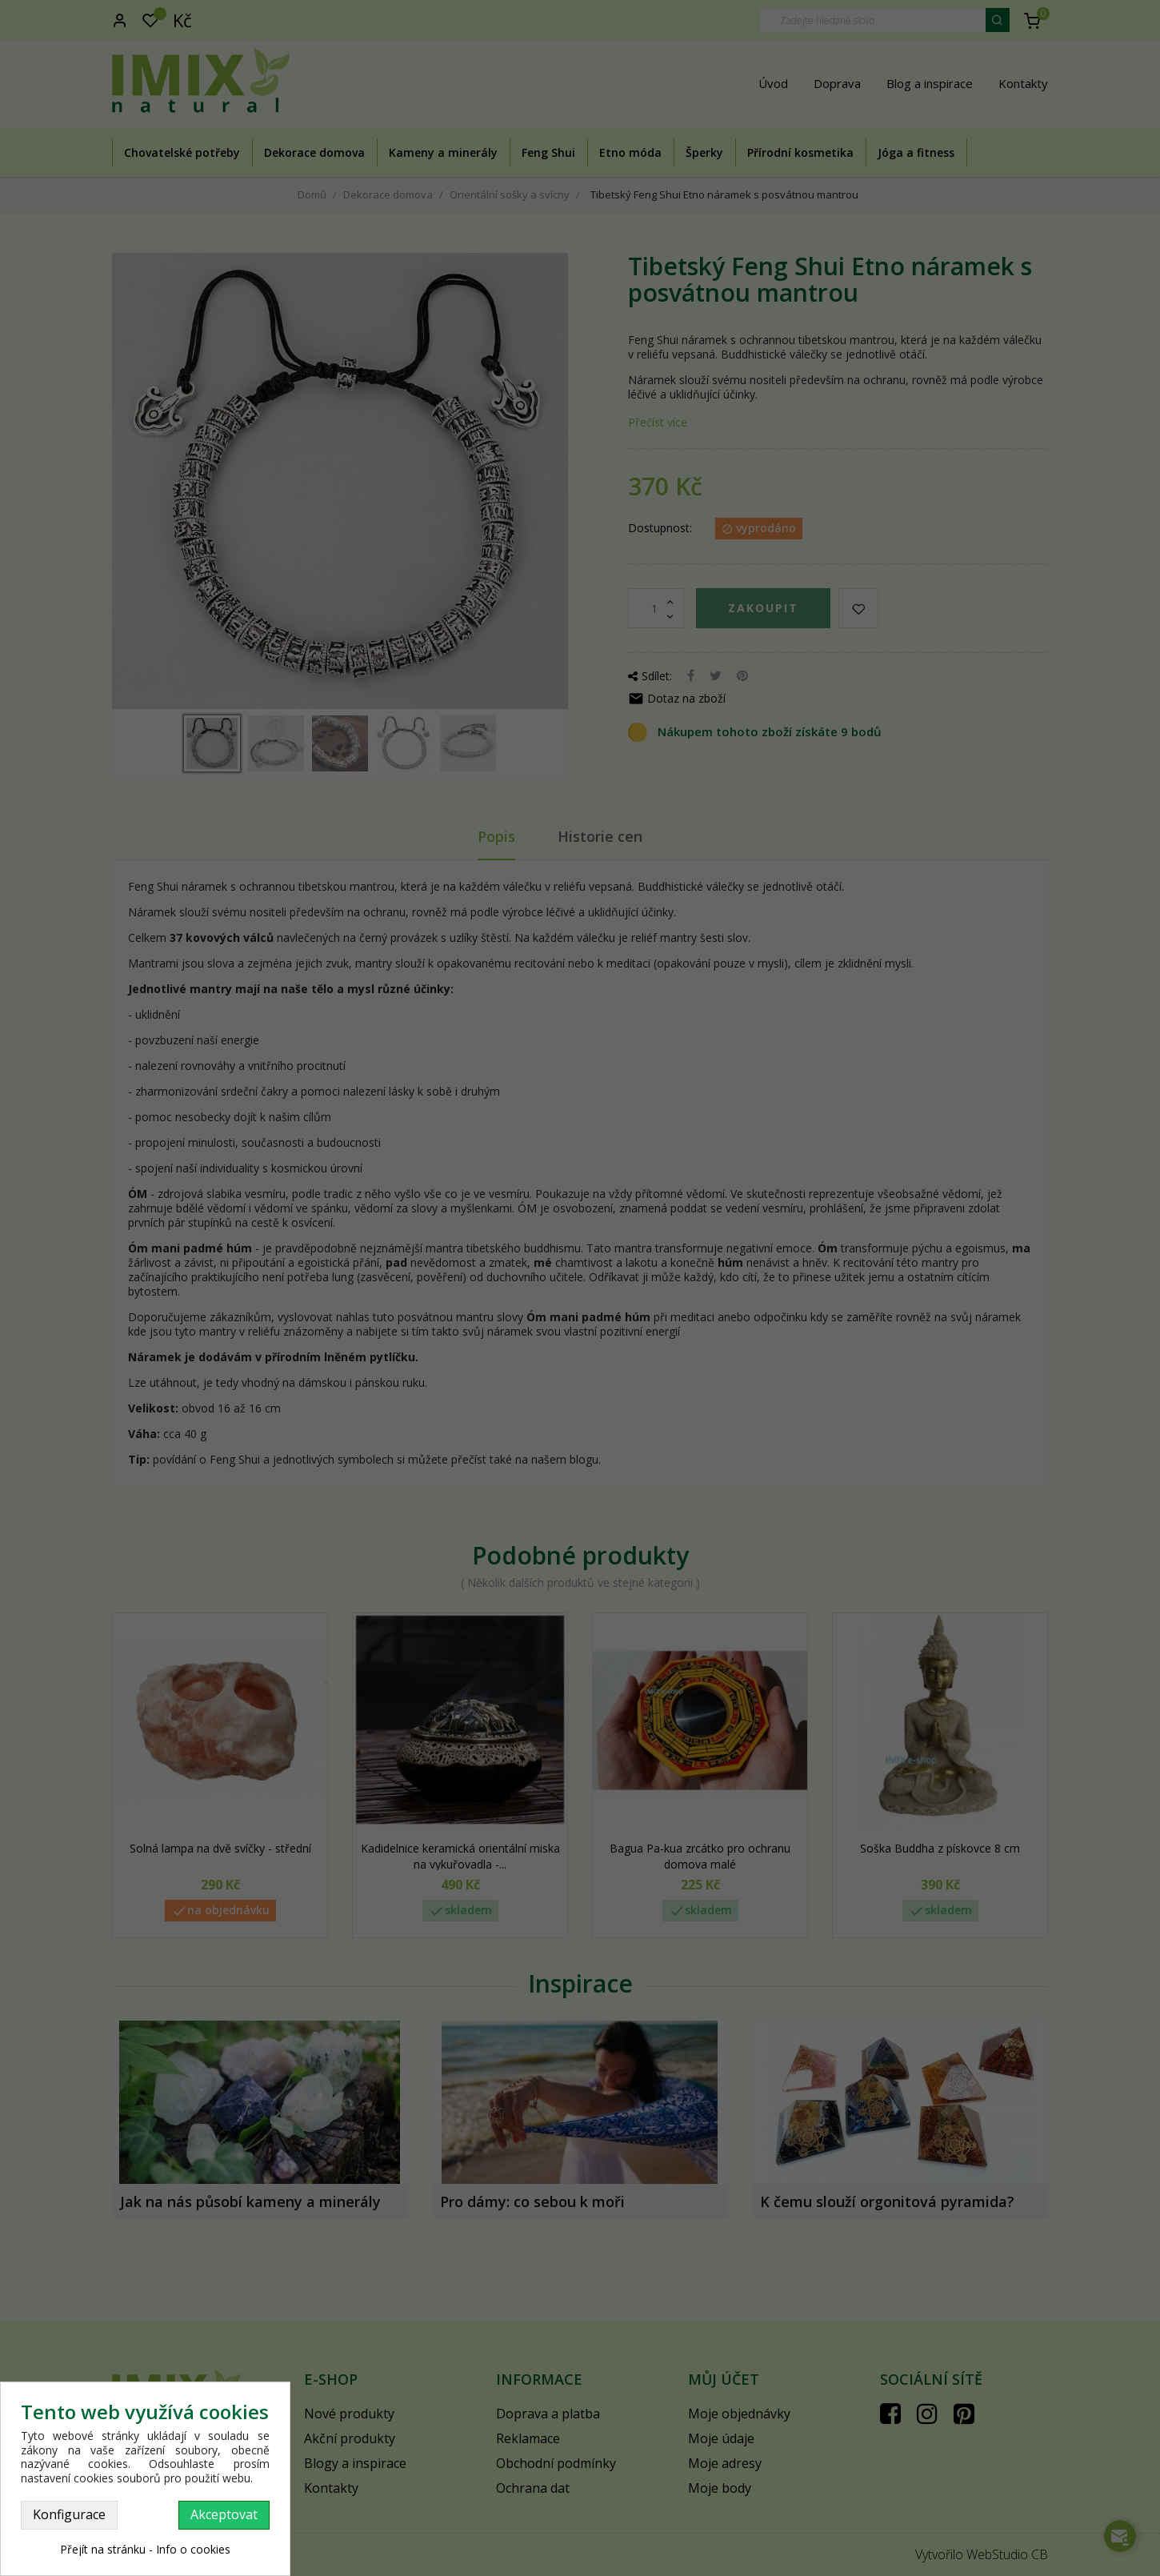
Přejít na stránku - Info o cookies (145, 2549)
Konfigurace (69, 2514)
